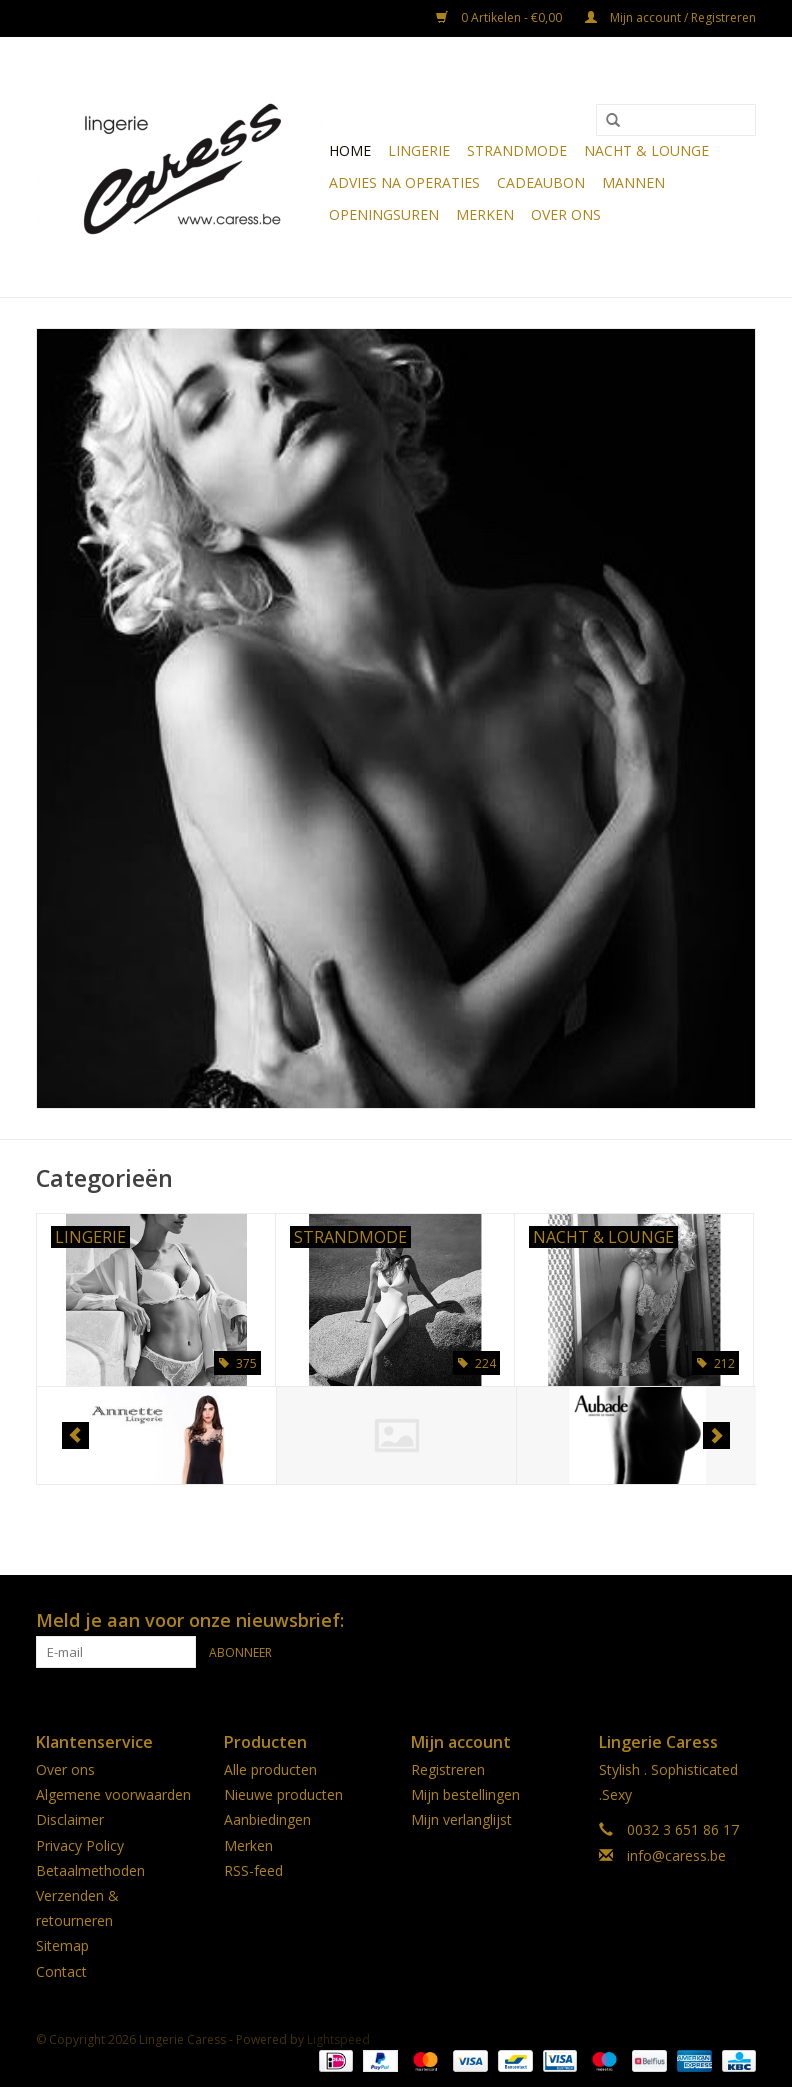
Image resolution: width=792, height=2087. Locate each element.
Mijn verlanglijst (461, 1819)
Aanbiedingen (267, 1819)
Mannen (633, 182)
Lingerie (419, 150)
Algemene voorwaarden (113, 1794)
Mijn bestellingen (465, 1794)
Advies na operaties (404, 182)
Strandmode (517, 150)
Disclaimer (70, 1819)
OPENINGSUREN (384, 214)
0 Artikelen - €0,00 (500, 17)
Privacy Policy (80, 1845)
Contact (61, 1971)
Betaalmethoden (90, 1870)
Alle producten (270, 1769)
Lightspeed (338, 2039)
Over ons (566, 214)
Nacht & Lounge (646, 150)
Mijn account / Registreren (670, 17)
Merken (485, 214)
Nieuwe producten (283, 1794)
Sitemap (62, 1945)
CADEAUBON (541, 182)
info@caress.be (676, 1855)
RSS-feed (253, 1870)
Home (350, 150)
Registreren (448, 1769)
